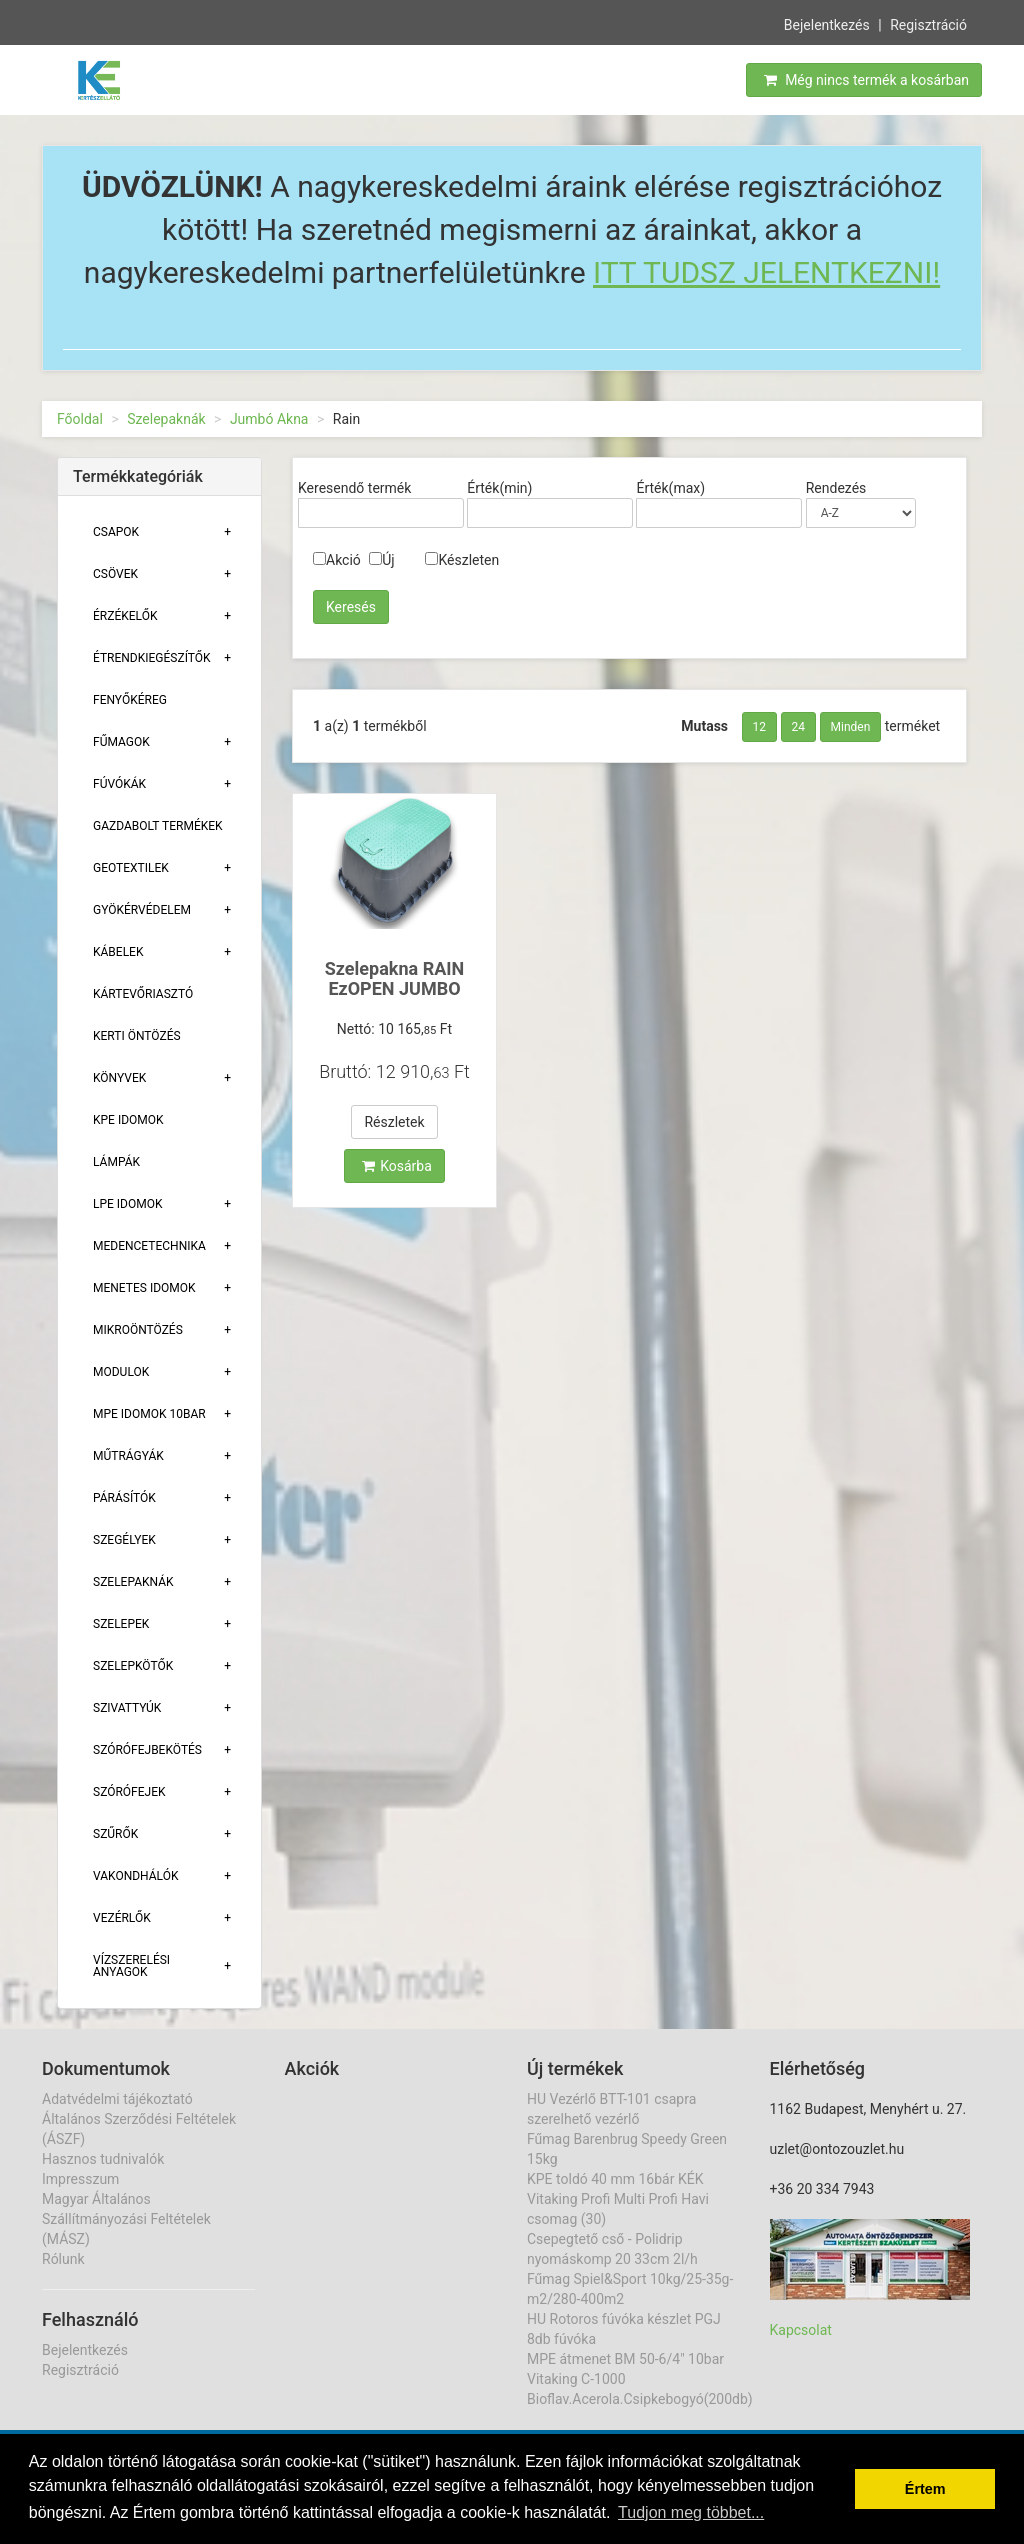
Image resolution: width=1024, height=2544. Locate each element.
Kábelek (118, 952)
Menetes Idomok (144, 1288)
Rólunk (63, 2259)
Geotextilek (131, 868)
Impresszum (80, 2179)
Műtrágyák (128, 1456)
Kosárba (397, 1166)
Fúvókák (119, 784)
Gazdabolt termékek (158, 826)
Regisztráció (928, 25)
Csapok (116, 532)
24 (799, 727)
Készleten (462, 560)
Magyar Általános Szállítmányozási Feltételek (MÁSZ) (126, 2219)
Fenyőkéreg (130, 700)
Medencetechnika (149, 1246)
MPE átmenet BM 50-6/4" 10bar (625, 2359)
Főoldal (80, 419)
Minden (851, 727)
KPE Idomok (128, 1120)
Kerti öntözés (137, 1036)
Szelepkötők (133, 1666)
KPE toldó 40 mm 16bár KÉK (615, 2179)
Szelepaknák (166, 419)
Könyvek (119, 1078)
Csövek (115, 574)
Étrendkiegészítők (152, 658)
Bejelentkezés (827, 25)
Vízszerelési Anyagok (131, 1966)
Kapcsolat (801, 2330)
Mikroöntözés (138, 1330)
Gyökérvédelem (142, 910)
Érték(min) (499, 488)
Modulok (121, 1372)
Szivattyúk (127, 1708)
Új (381, 560)
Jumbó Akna (269, 419)
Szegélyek (124, 1540)
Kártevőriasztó (143, 994)
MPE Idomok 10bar (149, 1414)
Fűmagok (121, 742)
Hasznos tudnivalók (103, 2159)
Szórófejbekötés (147, 1750)
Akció (337, 560)
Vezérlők (122, 1918)
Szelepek (121, 1624)
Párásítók (124, 1498)
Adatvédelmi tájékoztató (117, 2099)
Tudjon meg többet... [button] (691, 2512)
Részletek (394, 1122)
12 (760, 727)
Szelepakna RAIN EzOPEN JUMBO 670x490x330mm (394, 988)
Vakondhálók (135, 1876)
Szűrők (115, 1834)
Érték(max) (670, 488)
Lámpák (116, 1162)
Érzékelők (125, 616)
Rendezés (836, 488)
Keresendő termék (354, 488)
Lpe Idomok (128, 1204)
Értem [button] (925, 2489)
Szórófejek (129, 1792)
